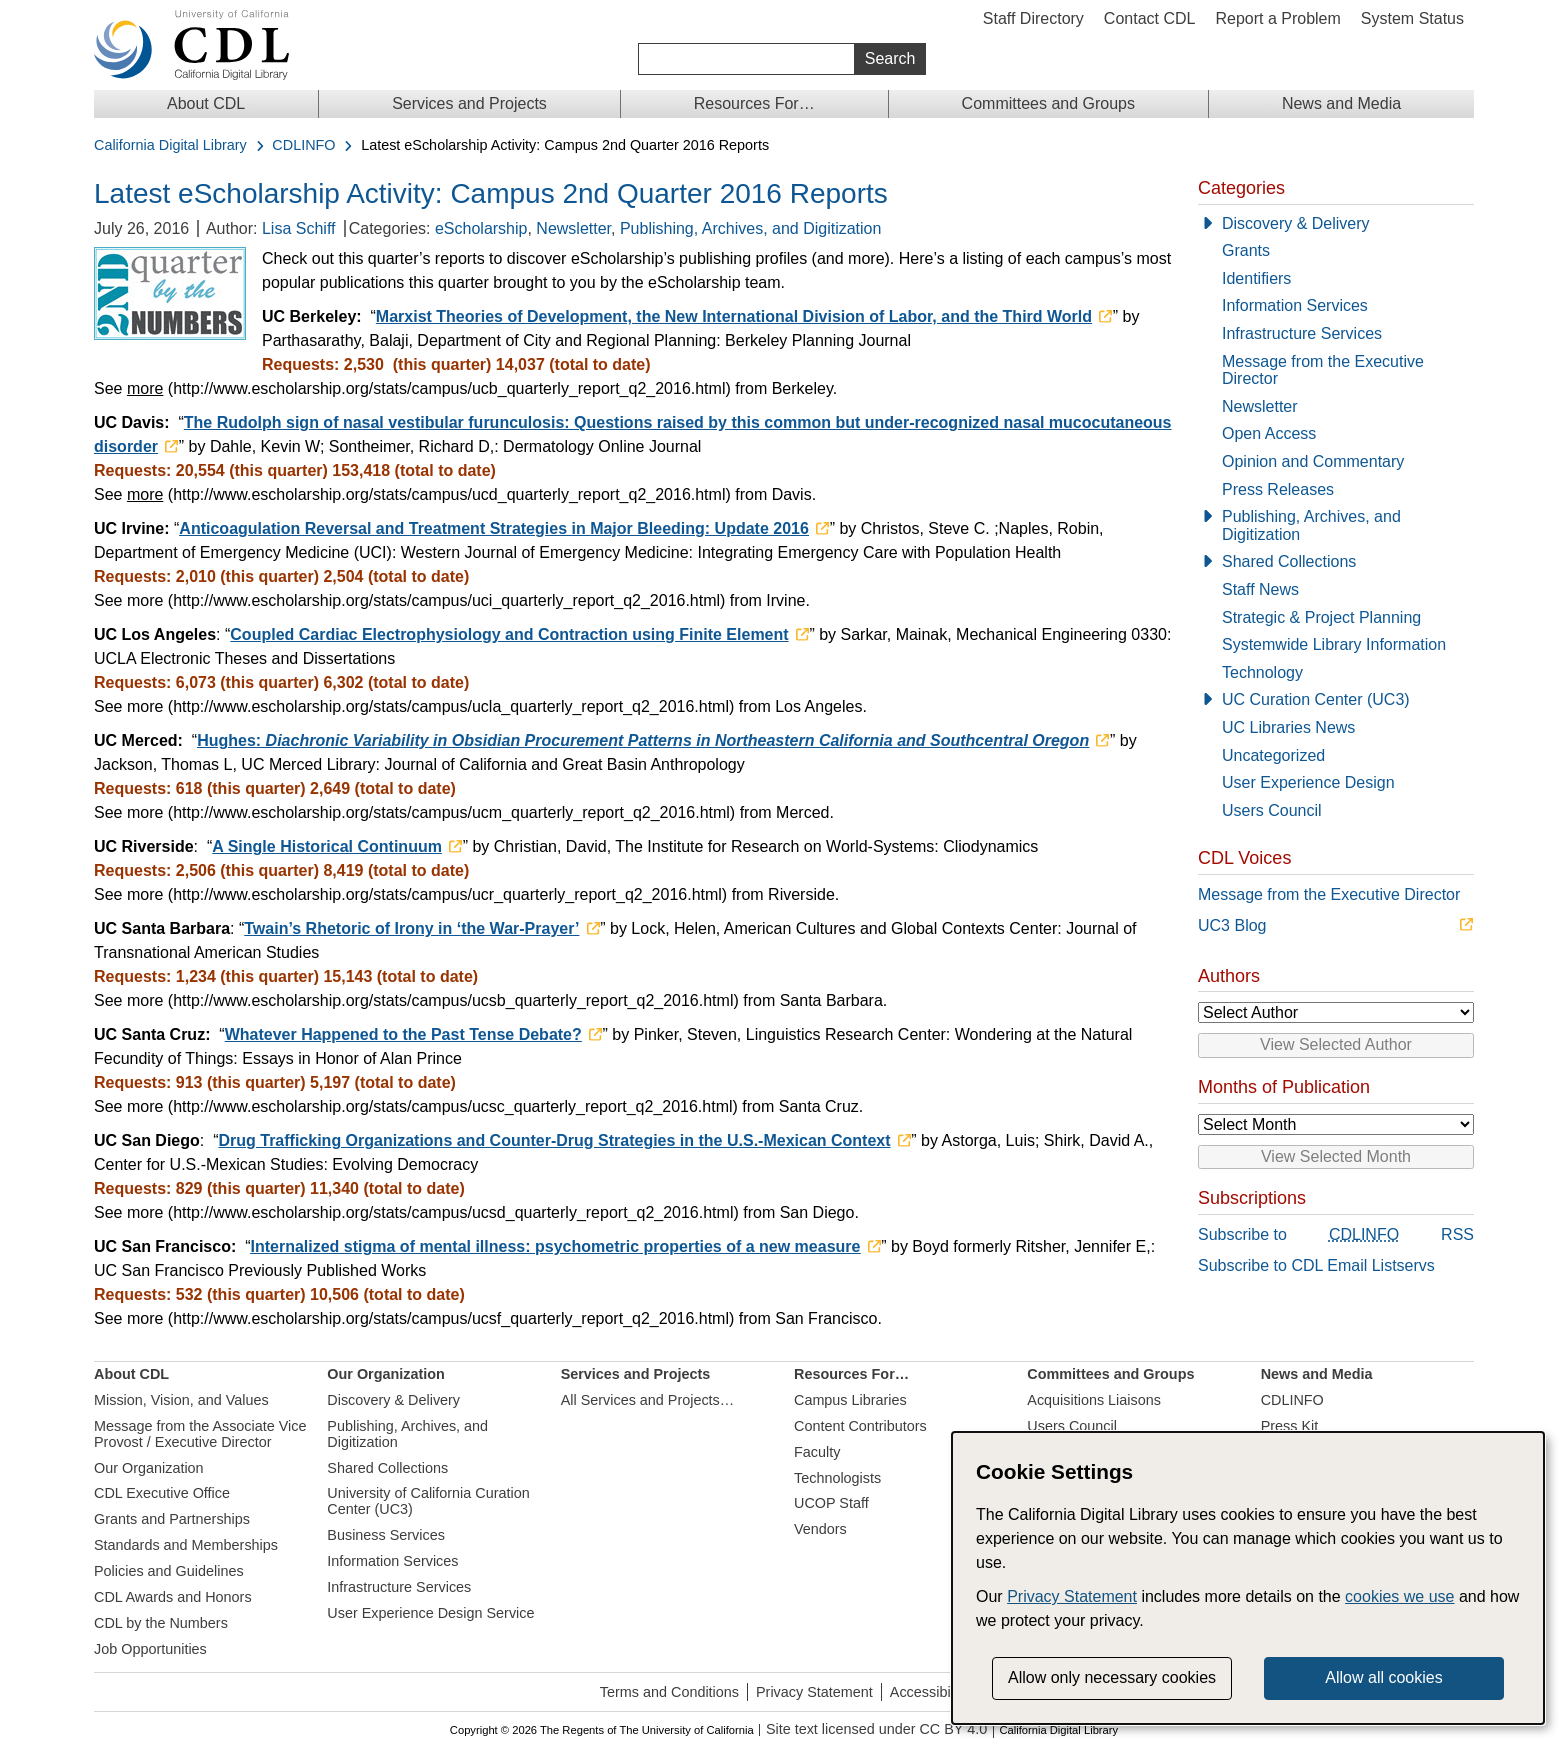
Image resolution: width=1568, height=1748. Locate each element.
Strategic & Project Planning (1321, 617)
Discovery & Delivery (1296, 223)
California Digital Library (170, 145)
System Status (1412, 18)
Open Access (1269, 433)
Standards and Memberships (186, 1545)
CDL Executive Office (162, 1493)
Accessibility (929, 1692)
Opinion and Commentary (1313, 461)
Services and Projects (469, 103)
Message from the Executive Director (1323, 370)
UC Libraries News (1288, 727)
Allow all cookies (1383, 1677)
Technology (1262, 672)
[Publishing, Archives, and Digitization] (1336, 525)
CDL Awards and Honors (173, 1597)
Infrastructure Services (1302, 333)
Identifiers (1256, 278)
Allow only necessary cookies (1112, 1677)
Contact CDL (1150, 18)
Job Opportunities (150, 1649)
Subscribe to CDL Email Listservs (1316, 1265)
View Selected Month (1336, 1156)
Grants (1246, 250)
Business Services (386, 1535)
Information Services (1295, 305)
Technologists (837, 1478)
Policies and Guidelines (169, 1571)
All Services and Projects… (648, 1400)
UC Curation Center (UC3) (1316, 699)
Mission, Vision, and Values (181, 1400)
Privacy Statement (814, 1692)
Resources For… (754, 103)
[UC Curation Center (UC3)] (1336, 700)
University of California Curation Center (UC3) (428, 1501)
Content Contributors (860, 1426)
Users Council (1272, 810)
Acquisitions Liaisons (1094, 1400)
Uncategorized (1273, 755)
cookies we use (1399, 1596)
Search (890, 58)
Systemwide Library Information (1334, 644)
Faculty (817, 1452)
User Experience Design (1308, 782)
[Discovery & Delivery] (1336, 224)
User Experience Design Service (430, 1613)
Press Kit (1290, 1426)
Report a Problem (1277, 18)
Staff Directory (1033, 18)
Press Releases (1278, 489)
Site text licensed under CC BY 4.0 (876, 1729)
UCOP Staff (831, 1503)
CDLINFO (303, 145)
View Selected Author (1336, 1044)
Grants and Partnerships (172, 1519)
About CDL (206, 103)
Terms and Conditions (669, 1692)
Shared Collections (1289, 561)
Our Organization (149, 1468)
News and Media (1341, 103)
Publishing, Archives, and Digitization (750, 228)
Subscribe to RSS (1336, 1235)
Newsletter (573, 228)
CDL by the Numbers (161, 1623)
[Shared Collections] (1336, 562)
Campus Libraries (850, 1400)
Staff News (1260, 589)
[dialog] (1248, 1578)
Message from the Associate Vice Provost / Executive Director (200, 1434)
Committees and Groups (1048, 103)
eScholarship (481, 228)
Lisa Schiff (299, 228)
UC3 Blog (1232, 925)
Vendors (820, 1529)
